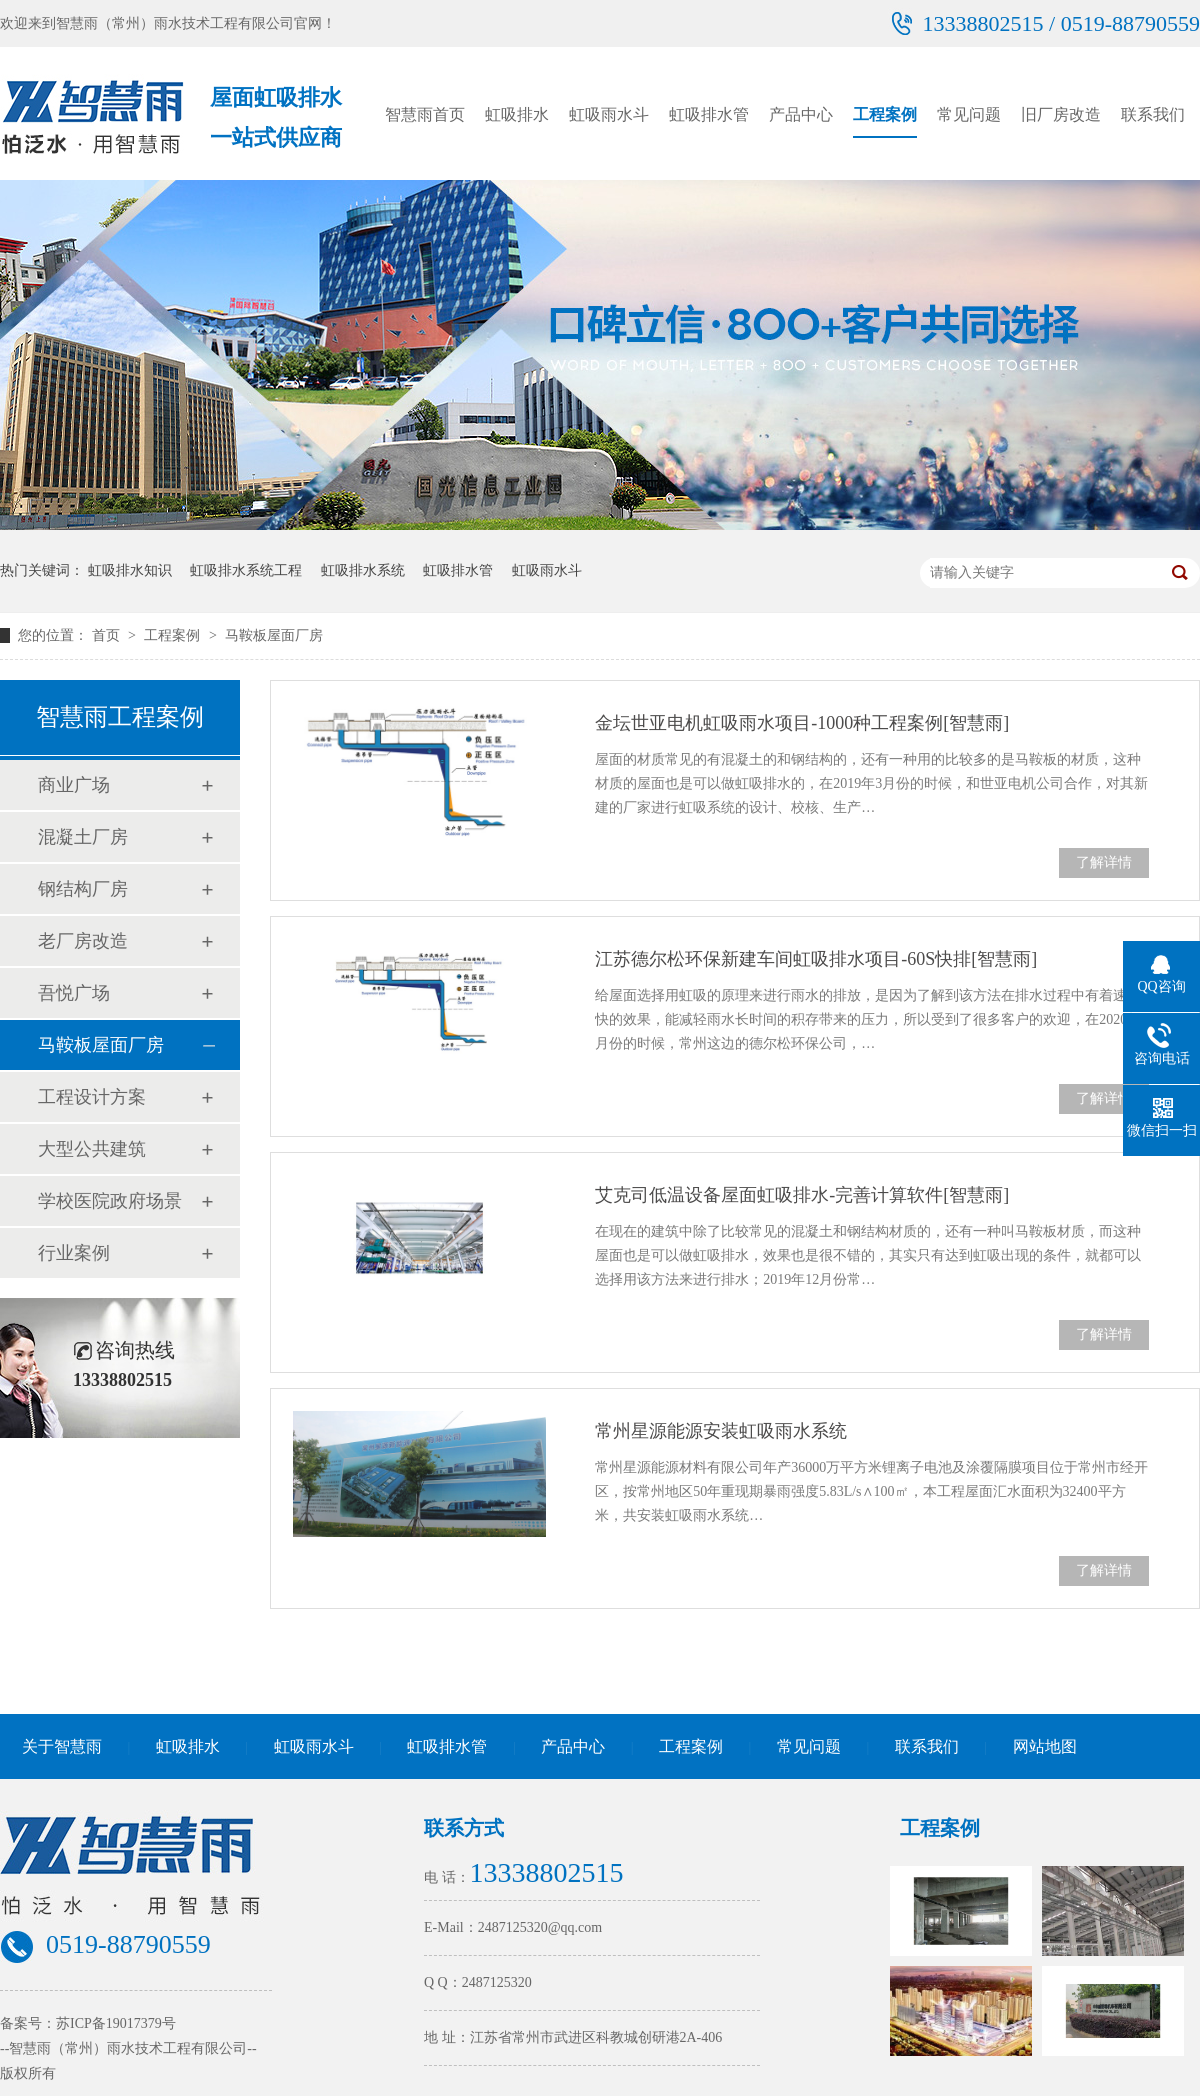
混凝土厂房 (83, 837)
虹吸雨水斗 (609, 114)
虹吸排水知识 (130, 570)
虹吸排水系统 (363, 570)
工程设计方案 (92, 1097)
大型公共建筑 (92, 1149)
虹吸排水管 (709, 114)
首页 (108, 635)
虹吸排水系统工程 (246, 570)
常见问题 (969, 114)
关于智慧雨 (62, 1746)
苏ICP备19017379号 (116, 2023)
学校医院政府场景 (110, 1201)
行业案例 (74, 1253)
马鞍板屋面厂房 (274, 635)
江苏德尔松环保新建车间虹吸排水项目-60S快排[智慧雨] (816, 959)
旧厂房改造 (1061, 114)
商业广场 (74, 785)
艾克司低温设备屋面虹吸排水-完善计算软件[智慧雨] (802, 1195)
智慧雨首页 (425, 114)
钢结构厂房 (83, 889)
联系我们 (1153, 114)
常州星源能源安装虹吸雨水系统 (721, 1431)
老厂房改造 (83, 941)
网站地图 (1045, 1746)
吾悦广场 (74, 993)
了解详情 (1104, 862)
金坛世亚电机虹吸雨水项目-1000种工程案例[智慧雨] (802, 723)
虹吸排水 (517, 114)
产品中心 (801, 114)
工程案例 (885, 114)
